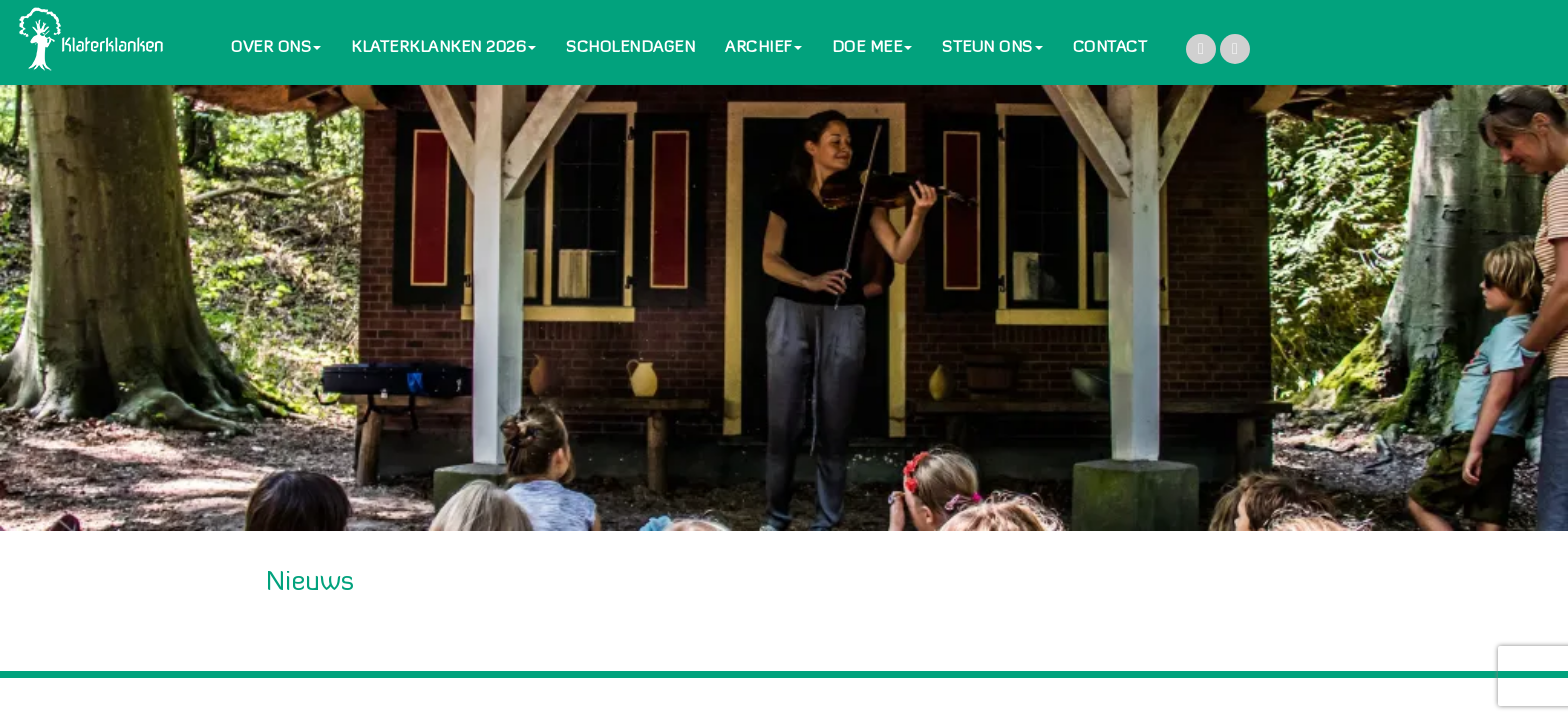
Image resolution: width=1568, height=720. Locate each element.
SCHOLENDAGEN (630, 48)
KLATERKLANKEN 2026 (443, 48)
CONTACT (1110, 48)
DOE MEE (872, 48)
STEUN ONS (992, 48)
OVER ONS (276, 48)
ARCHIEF (763, 48)
